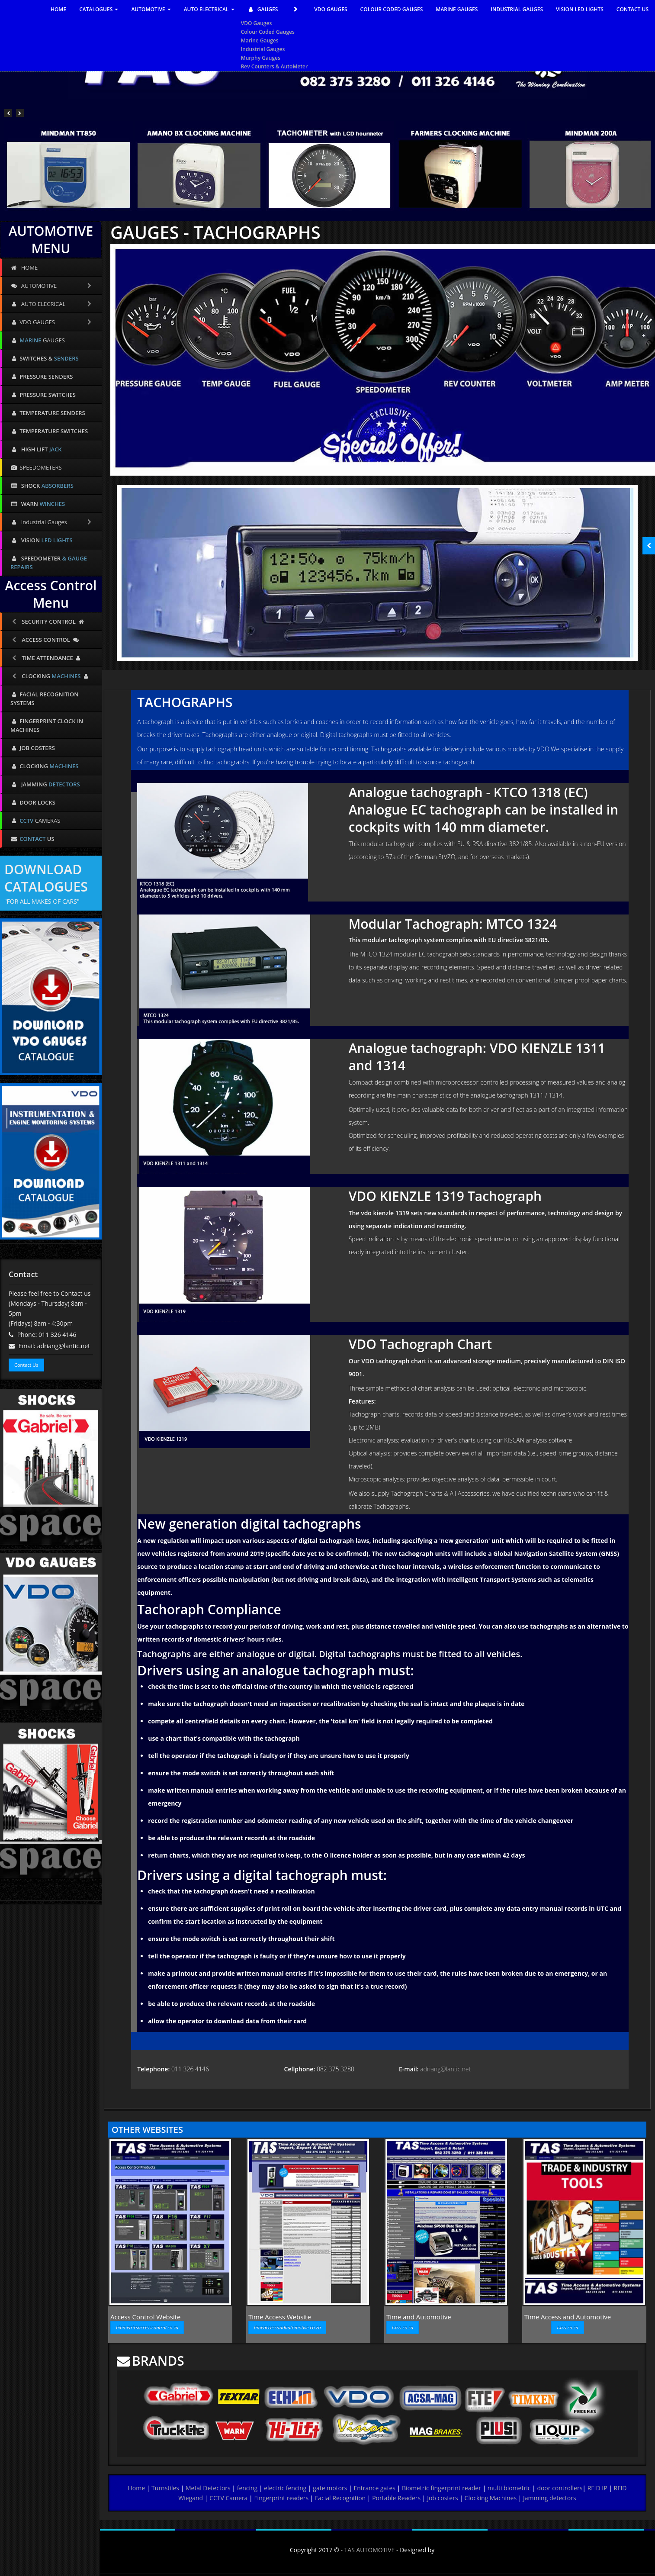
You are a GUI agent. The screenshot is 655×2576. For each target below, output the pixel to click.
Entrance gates (374, 2488)
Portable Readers (396, 2498)
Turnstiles (165, 2488)
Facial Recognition (340, 2498)
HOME (58, 9)
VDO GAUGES (330, 9)
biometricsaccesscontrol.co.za (147, 2327)
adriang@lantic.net (445, 2069)
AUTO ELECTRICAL (209, 9)
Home (136, 2488)
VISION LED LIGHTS (580, 9)
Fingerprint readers (281, 2498)
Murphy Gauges (260, 57)
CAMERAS (35, 820)
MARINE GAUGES (457, 9)
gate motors (330, 2488)
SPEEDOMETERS (36, 467)
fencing (247, 2488)
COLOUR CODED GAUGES (391, 9)
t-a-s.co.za (402, 2327)
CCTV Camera (228, 2498)
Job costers (442, 2498)
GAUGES (274, 9)
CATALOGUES (98, 9)
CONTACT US (632, 9)
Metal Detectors (208, 2488)
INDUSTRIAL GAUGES (517, 9)
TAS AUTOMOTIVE (369, 2550)
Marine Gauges (260, 40)
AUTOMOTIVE (150, 9)
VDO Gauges (256, 23)
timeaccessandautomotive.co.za (287, 2327)
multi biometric (509, 2488)
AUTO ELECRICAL (51, 303)
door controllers (559, 2488)
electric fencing (285, 2488)
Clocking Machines (491, 2498)
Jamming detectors (549, 2498)
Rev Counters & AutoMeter (274, 66)
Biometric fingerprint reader (441, 2488)
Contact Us (26, 1365)
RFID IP (597, 2488)
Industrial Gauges (263, 49)
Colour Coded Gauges (268, 31)
